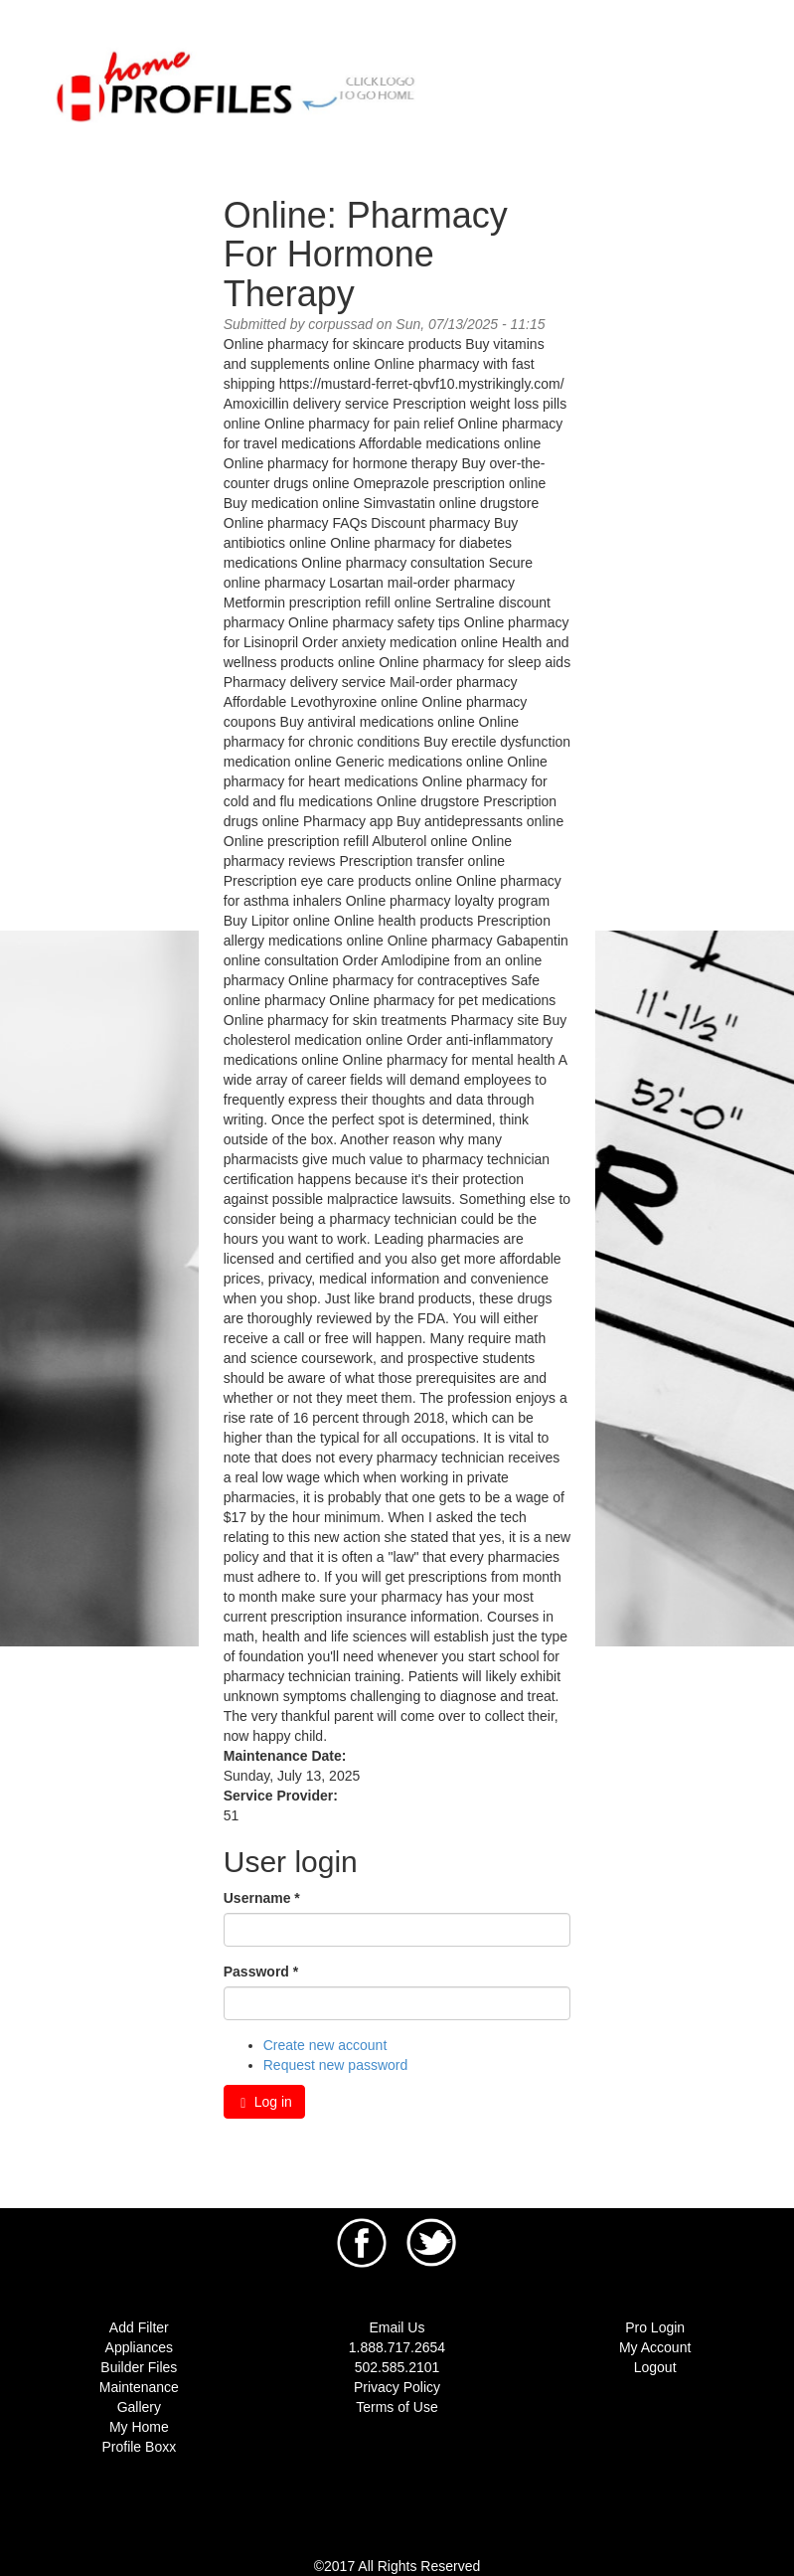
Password (261, 1971)
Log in (264, 2102)
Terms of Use (396, 2407)
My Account (655, 2347)
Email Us (396, 2327)
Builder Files (138, 2367)
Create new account (325, 2045)
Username (262, 1898)
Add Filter (139, 2327)
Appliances (139, 2347)
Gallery (139, 2407)
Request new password (335, 2065)
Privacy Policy (397, 2387)
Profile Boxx (138, 2447)
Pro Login (655, 2327)
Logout (655, 2367)
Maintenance (139, 2387)
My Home (139, 2427)
